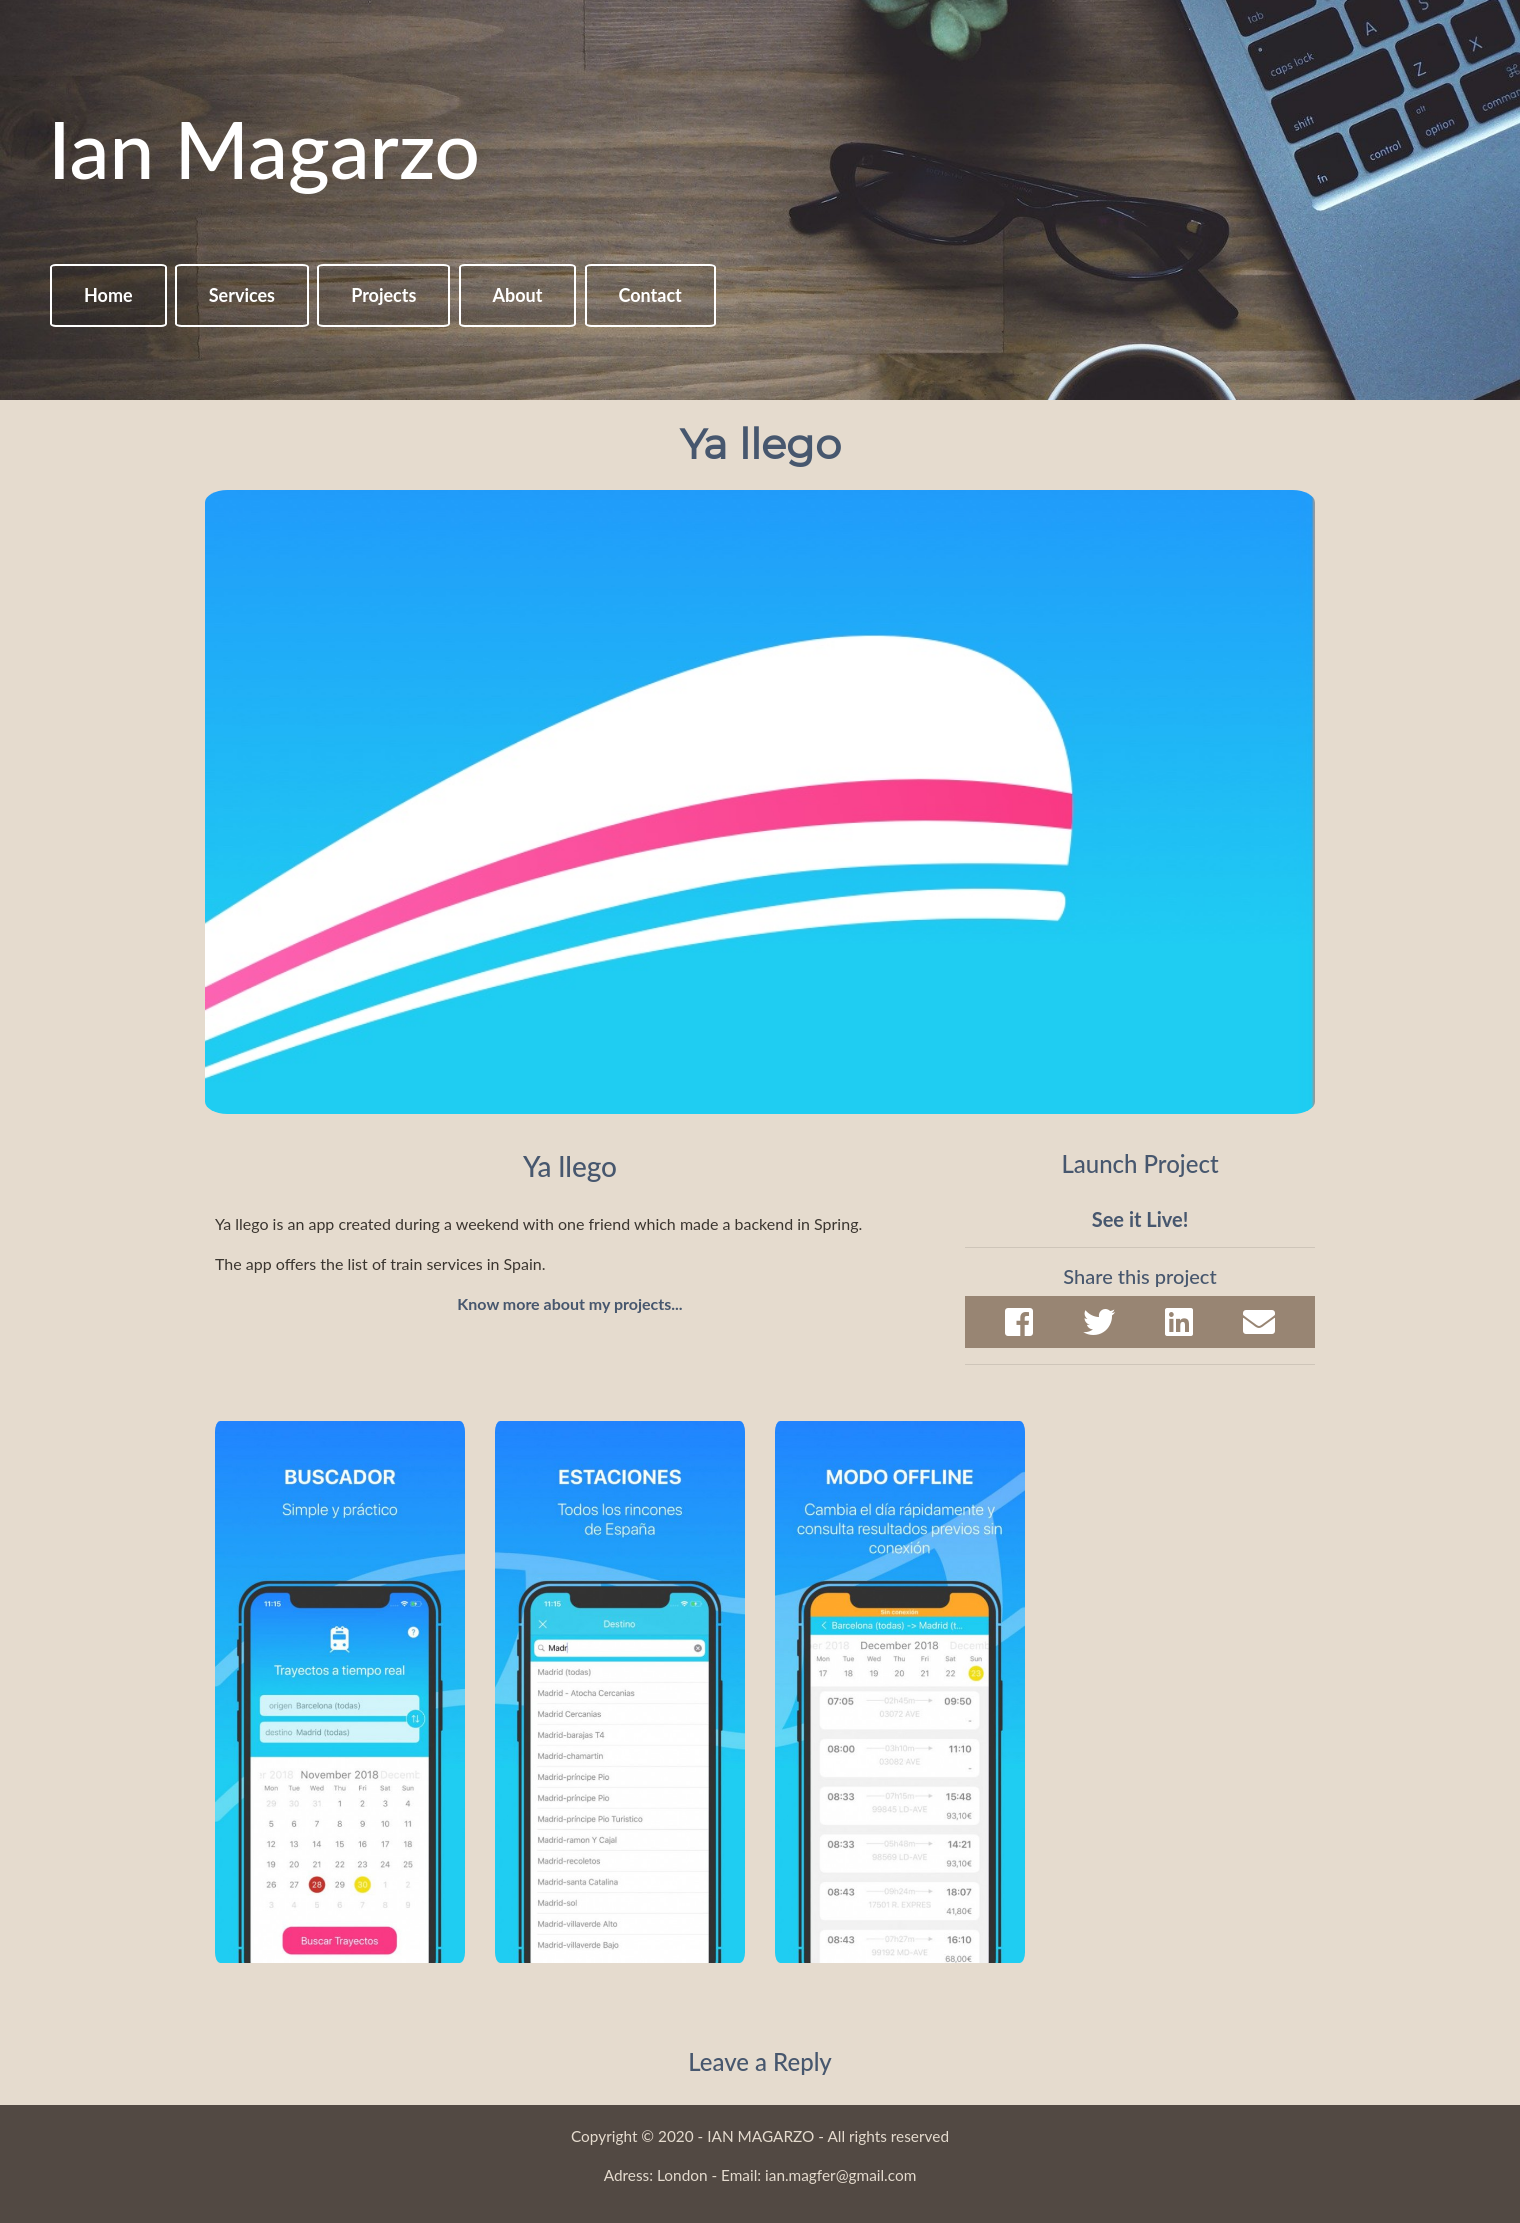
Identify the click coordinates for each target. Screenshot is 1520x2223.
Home (108, 295)
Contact (650, 295)
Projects (383, 295)
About (518, 295)
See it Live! (1140, 1219)
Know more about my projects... (569, 1303)
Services (242, 295)
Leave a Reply (760, 2061)
